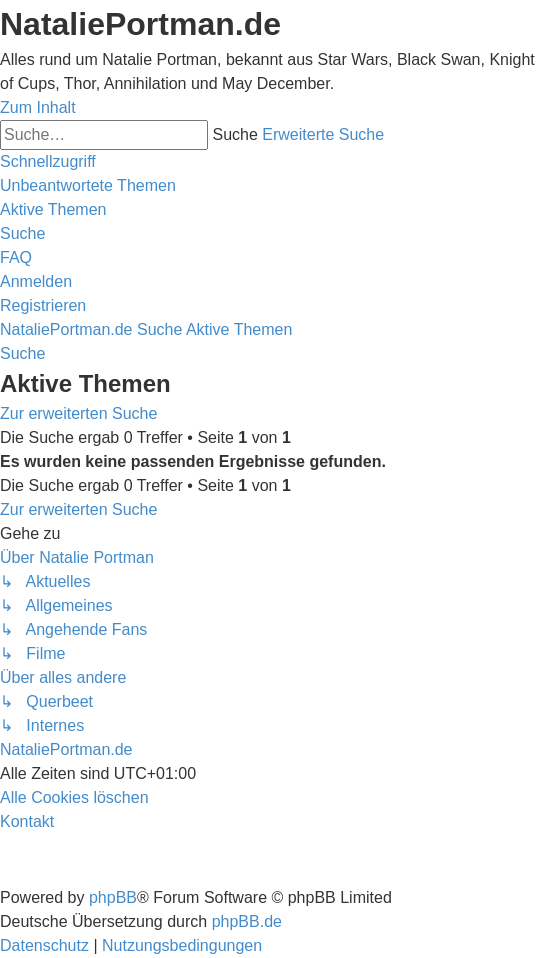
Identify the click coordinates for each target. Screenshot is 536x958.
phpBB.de (247, 921)
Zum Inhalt (38, 107)
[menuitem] (88, 185)
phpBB (113, 897)
